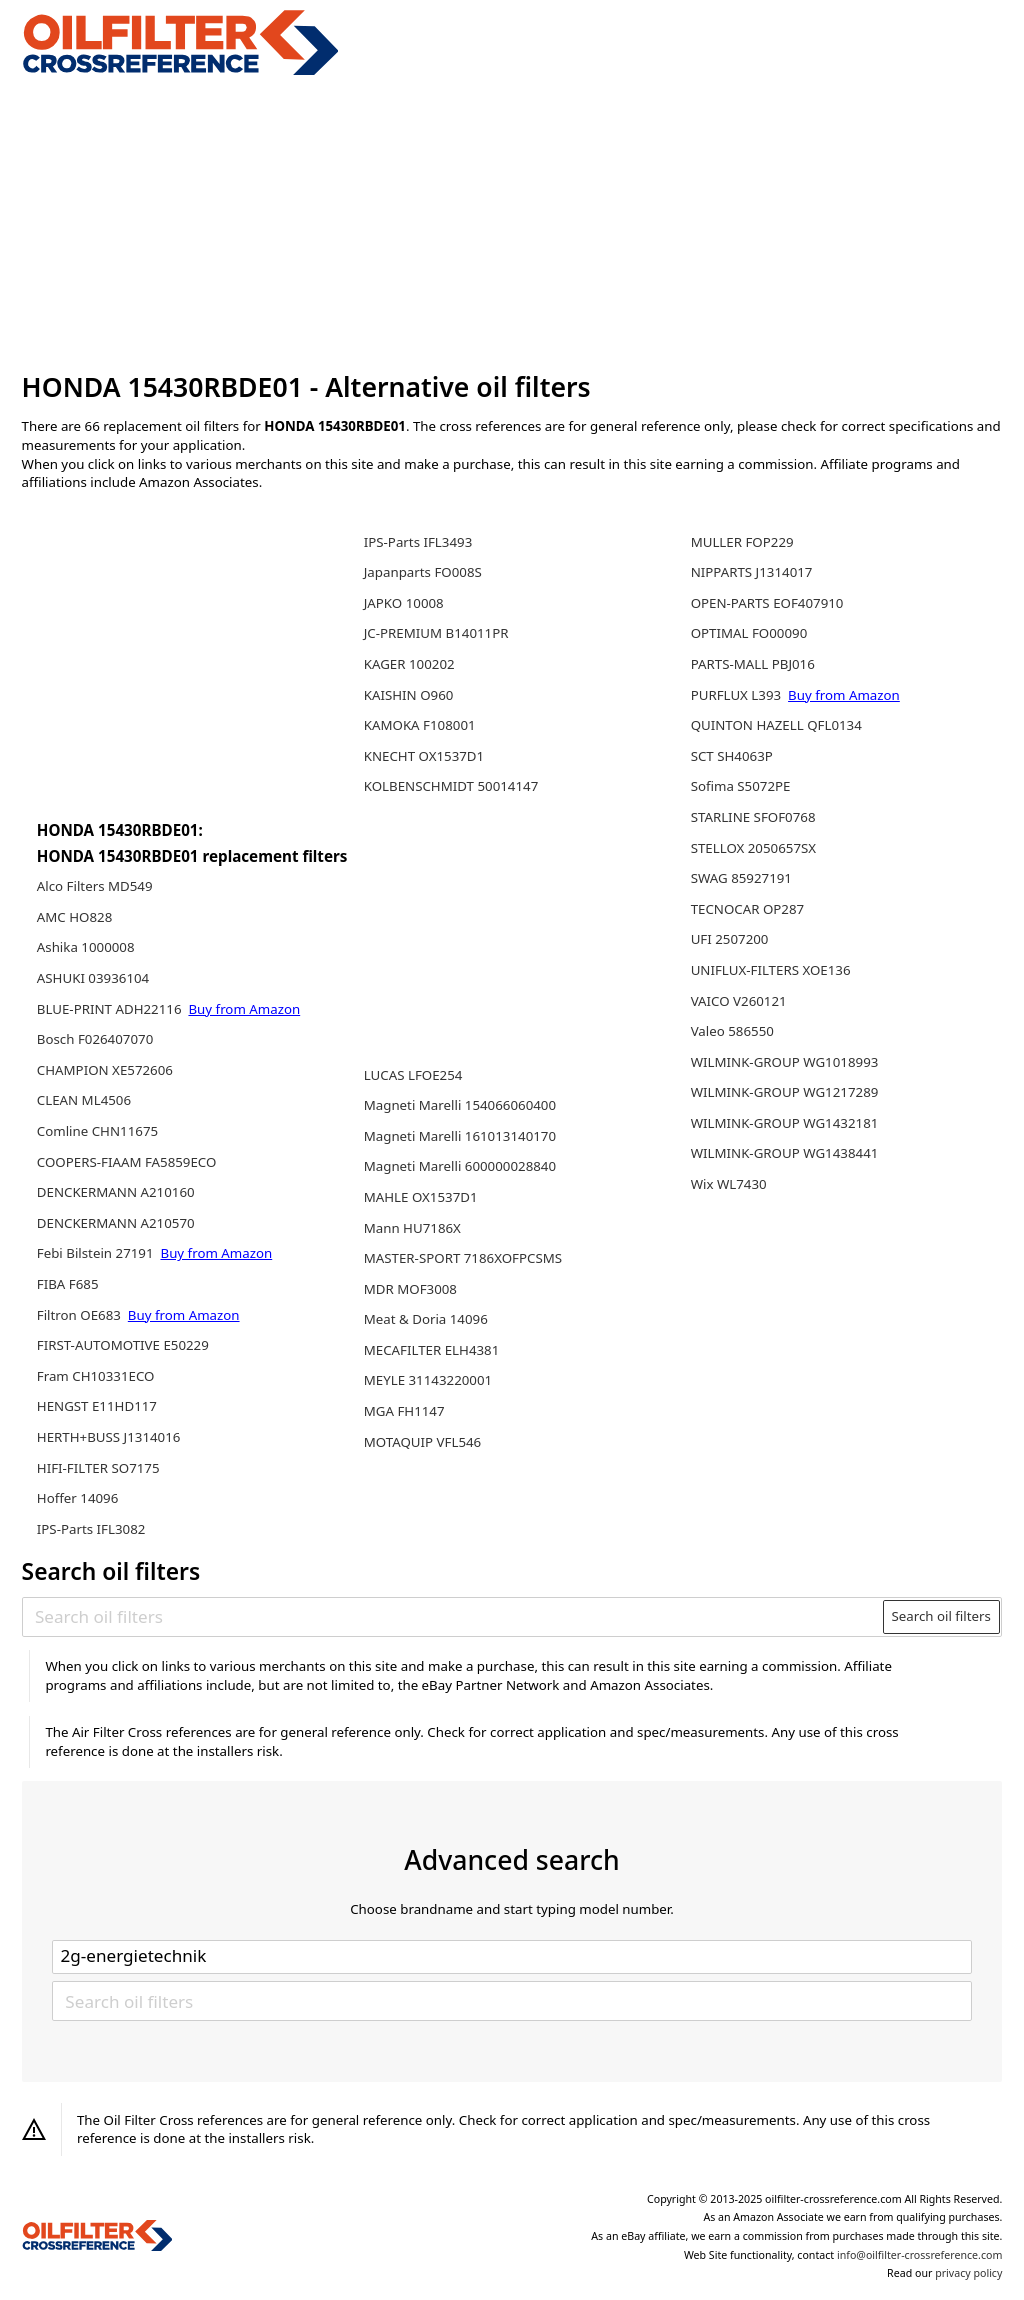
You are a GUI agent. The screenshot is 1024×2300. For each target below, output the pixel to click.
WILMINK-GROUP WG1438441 (785, 1153)
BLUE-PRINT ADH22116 (111, 1009)
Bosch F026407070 (95, 1039)
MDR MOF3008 (410, 1289)
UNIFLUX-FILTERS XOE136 (771, 970)
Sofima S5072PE (741, 786)
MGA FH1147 (404, 1411)
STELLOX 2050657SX (753, 848)
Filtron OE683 (81, 1315)
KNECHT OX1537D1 (424, 756)
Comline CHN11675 (97, 1131)
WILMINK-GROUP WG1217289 (785, 1092)
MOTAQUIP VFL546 (423, 1442)
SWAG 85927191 (741, 878)
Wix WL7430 (729, 1184)
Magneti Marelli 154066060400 (460, 1105)
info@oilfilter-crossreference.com (919, 2255)
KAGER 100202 (409, 664)
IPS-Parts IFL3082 (91, 1529)
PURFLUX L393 (738, 695)
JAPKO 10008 (404, 603)
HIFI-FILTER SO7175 (98, 1468)
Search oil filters (941, 1616)
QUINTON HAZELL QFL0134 (776, 725)
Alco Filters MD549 (95, 886)
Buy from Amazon (244, 1009)
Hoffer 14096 (78, 1498)
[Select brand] (512, 1957)
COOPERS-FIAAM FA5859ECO (127, 1162)
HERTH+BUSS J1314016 (109, 1437)
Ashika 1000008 (86, 947)
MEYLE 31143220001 (428, 1380)
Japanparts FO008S (423, 572)
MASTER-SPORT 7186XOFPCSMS (463, 1258)
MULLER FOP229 (742, 542)
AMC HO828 (74, 917)
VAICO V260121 (739, 1001)
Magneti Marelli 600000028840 (460, 1166)
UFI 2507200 (730, 939)
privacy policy (968, 2273)
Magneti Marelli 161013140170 (460, 1136)
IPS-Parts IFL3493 (418, 542)
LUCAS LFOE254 (413, 1075)
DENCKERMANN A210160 (116, 1192)
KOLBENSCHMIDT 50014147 (451, 786)
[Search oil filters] (453, 1616)
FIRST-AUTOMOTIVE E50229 (123, 1345)
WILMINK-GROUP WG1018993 (785, 1062)
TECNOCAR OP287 (748, 909)
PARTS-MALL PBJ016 (753, 664)
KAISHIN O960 (409, 695)
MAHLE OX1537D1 (421, 1197)
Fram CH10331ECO (96, 1376)
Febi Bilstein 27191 (97, 1253)
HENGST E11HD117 (97, 1406)
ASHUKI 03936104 (93, 978)
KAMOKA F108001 (420, 725)
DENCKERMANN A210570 (116, 1223)
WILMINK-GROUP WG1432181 (785, 1123)
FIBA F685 (68, 1284)
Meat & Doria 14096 (426, 1319)
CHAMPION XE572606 (105, 1070)
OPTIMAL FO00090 (749, 633)
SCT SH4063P (732, 756)
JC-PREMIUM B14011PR (436, 633)
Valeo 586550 (732, 1031)
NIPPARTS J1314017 (752, 572)
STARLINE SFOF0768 (753, 817)
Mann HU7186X (412, 1228)
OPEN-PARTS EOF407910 (767, 603)
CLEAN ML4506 (84, 1100)
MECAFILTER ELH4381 (432, 1350)
